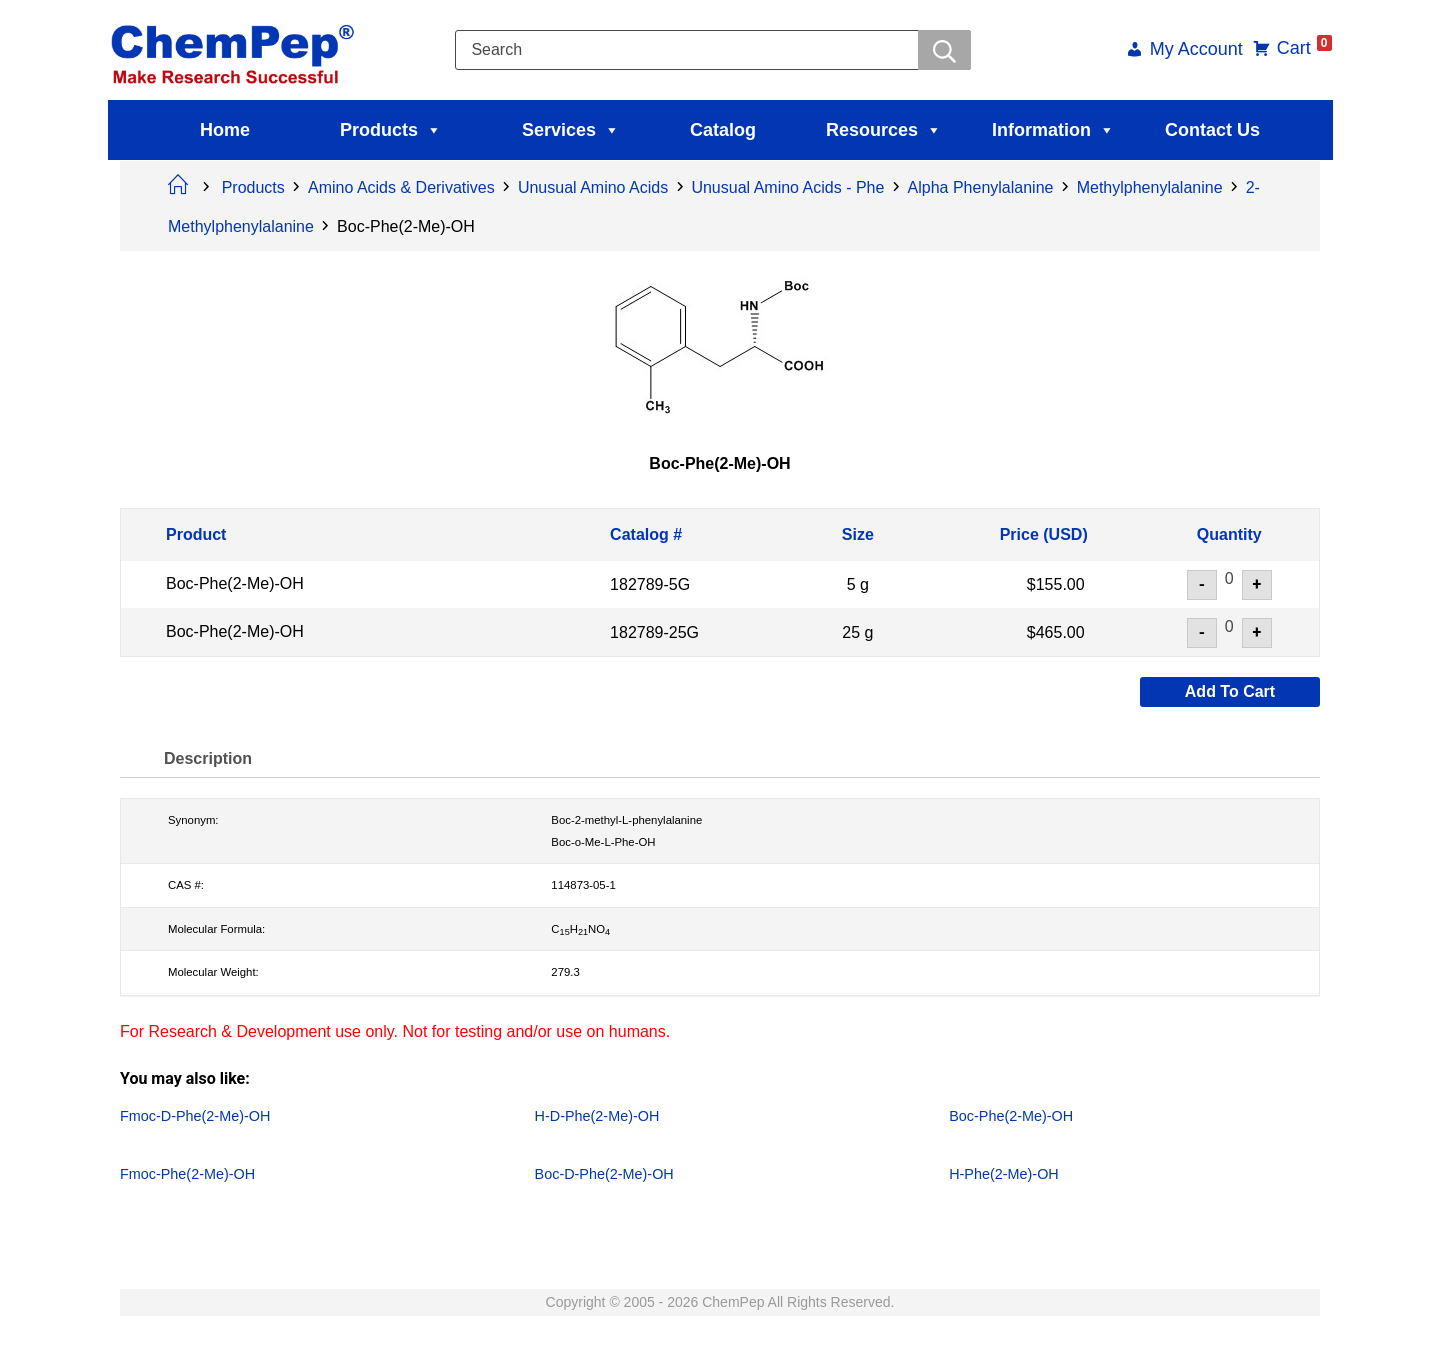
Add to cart (1230, 691)
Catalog (723, 130)
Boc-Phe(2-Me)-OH (235, 583)
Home (225, 130)
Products (391, 130)
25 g (857, 631)
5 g (858, 584)
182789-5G (650, 584)
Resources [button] (884, 130)
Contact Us (1212, 130)
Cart (1291, 48)
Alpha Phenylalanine (981, 187)
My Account (1183, 50)
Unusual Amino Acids (593, 187)
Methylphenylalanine (1150, 187)
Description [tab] (213, 758)
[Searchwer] (941, 50)
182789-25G (654, 631)
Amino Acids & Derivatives (401, 187)
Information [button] (1053, 130)
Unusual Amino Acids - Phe (787, 187)
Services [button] (571, 130)
